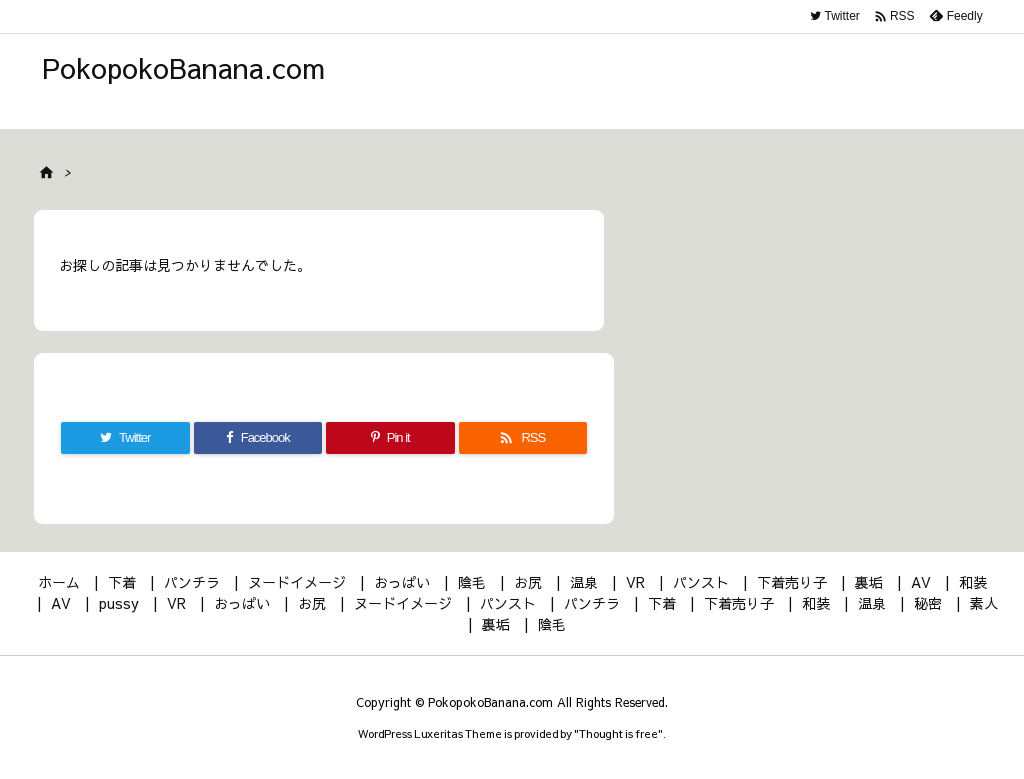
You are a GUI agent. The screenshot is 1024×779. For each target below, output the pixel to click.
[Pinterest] (390, 438)
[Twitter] (125, 438)
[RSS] (523, 438)
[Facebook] (258, 438)
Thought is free (618, 733)
